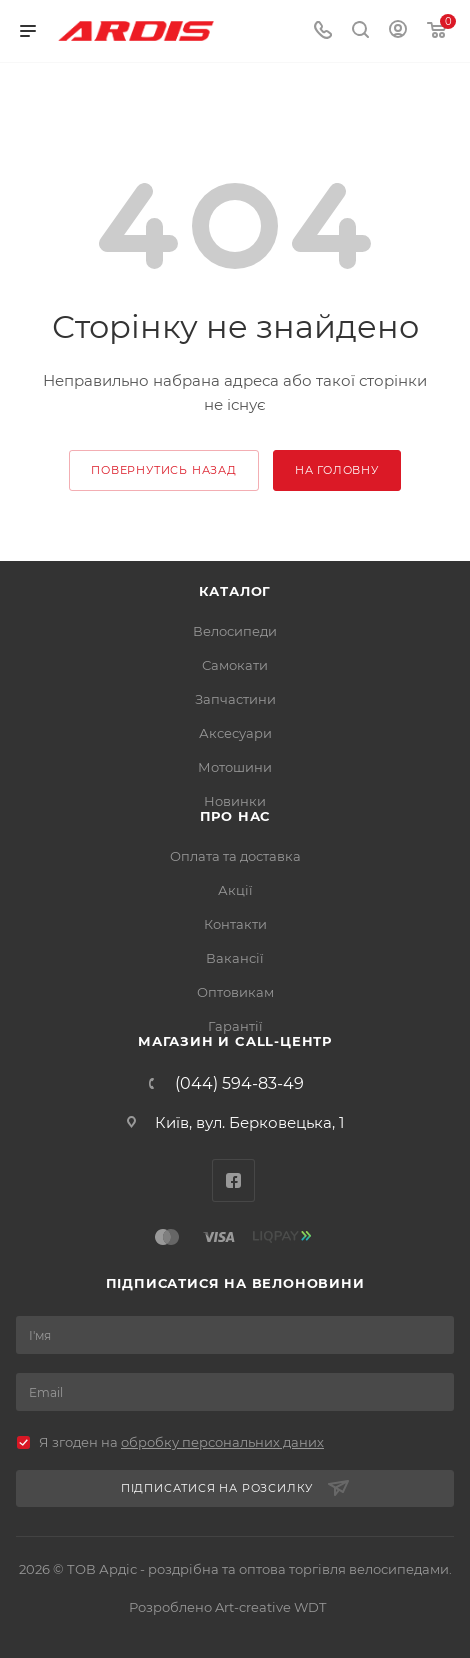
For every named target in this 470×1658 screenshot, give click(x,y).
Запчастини (235, 699)
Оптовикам (235, 992)
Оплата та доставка (235, 856)
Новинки (235, 801)
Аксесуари (235, 733)
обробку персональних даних (222, 1442)
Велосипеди (235, 631)
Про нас (235, 816)
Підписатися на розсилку (235, 1488)
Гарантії (235, 1026)
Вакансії (235, 958)
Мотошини (235, 767)
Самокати (235, 665)
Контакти (235, 924)
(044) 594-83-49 (239, 1084)
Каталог (235, 591)
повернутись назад (164, 470)
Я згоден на (181, 1442)
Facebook (233, 1180)
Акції (235, 890)
